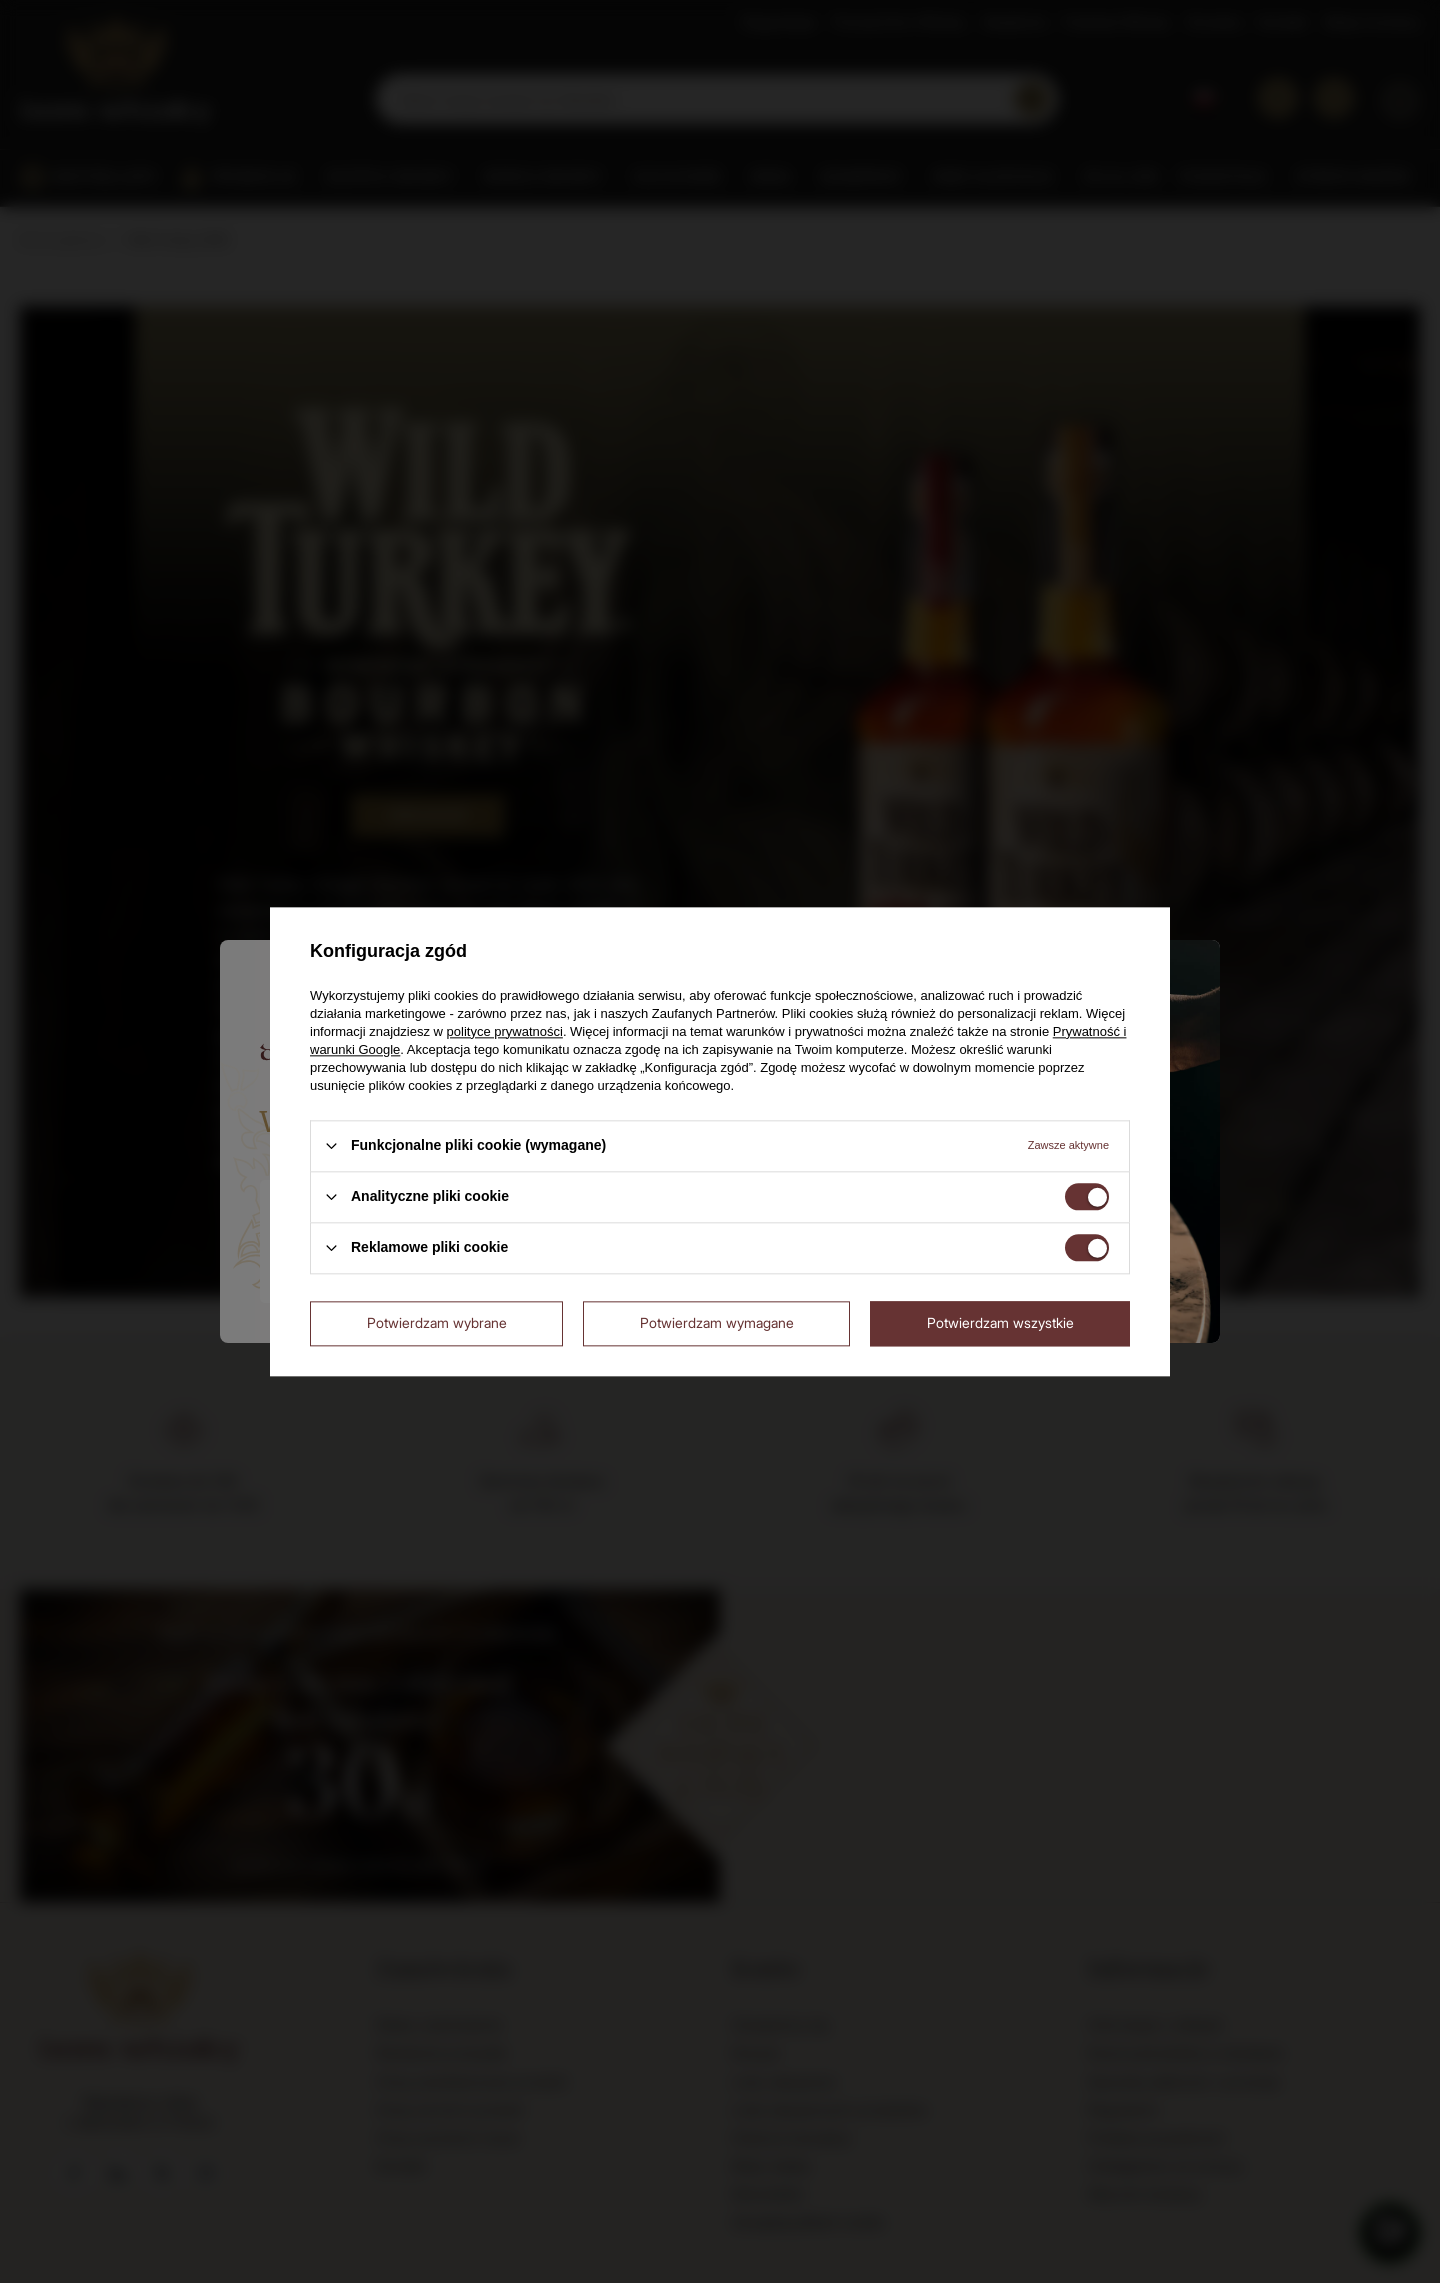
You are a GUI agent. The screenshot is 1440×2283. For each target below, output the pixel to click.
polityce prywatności (505, 1031)
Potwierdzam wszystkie (1000, 1322)
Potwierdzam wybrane (437, 1322)
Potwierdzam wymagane (717, 1322)
